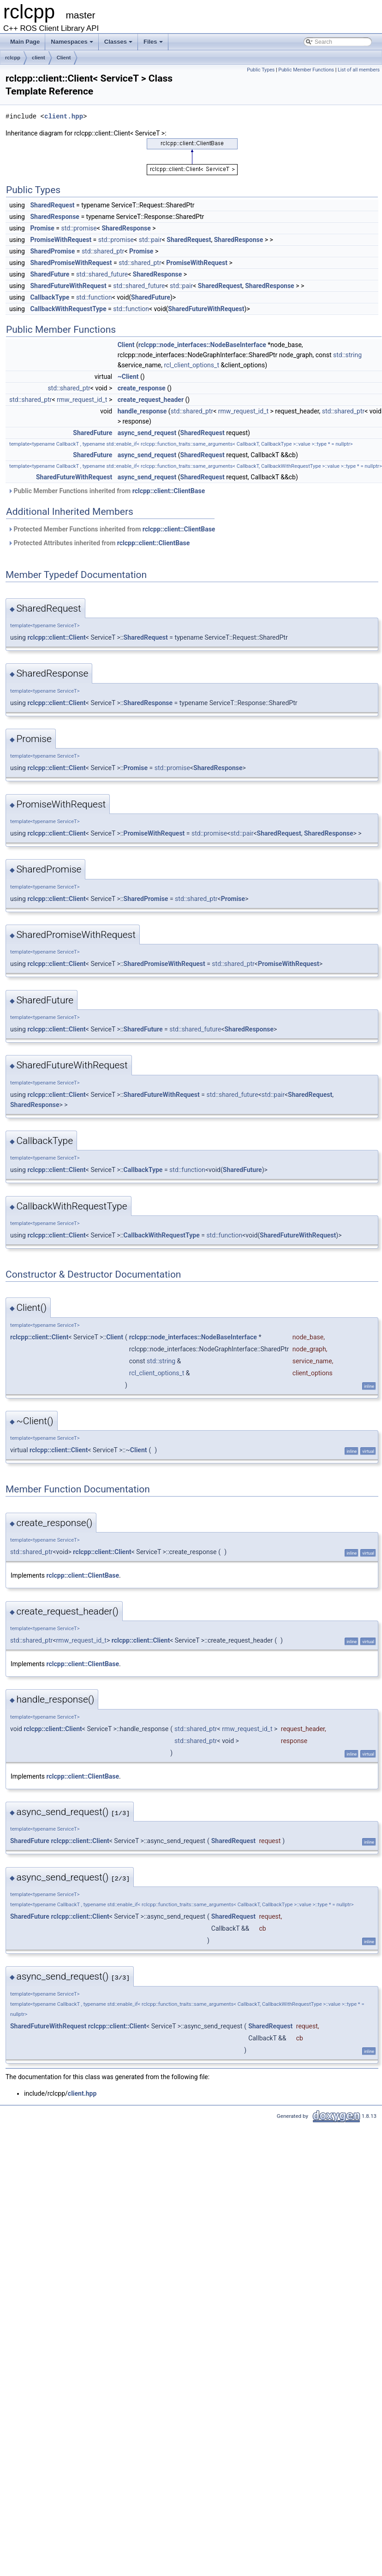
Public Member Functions (306, 70)
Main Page (25, 41)
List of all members (359, 70)
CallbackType (49, 297)
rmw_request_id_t (82, 399)
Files (153, 44)
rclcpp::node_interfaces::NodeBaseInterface (202, 344)
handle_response (142, 411)
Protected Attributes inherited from (99, 543)
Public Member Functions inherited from (106, 491)
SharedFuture (49, 274)
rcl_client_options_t (191, 365)
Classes (119, 44)
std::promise (79, 228)
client (38, 57)
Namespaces (73, 44)
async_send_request (147, 432)
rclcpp (12, 57)
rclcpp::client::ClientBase (168, 491)
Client (64, 57)
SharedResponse (54, 216)
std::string (347, 355)
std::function (94, 297)
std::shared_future (102, 274)
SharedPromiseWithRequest (71, 262)
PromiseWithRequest (60, 239)
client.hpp (63, 116)
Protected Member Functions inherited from (111, 529)
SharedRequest (52, 205)
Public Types (261, 70)
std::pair (150, 239)
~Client (128, 376)
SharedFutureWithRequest (68, 285)
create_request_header (151, 399)
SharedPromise (52, 251)
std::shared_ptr (103, 251)
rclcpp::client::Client (56, 637)
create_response (142, 388)
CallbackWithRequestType (68, 308)
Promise (42, 228)
